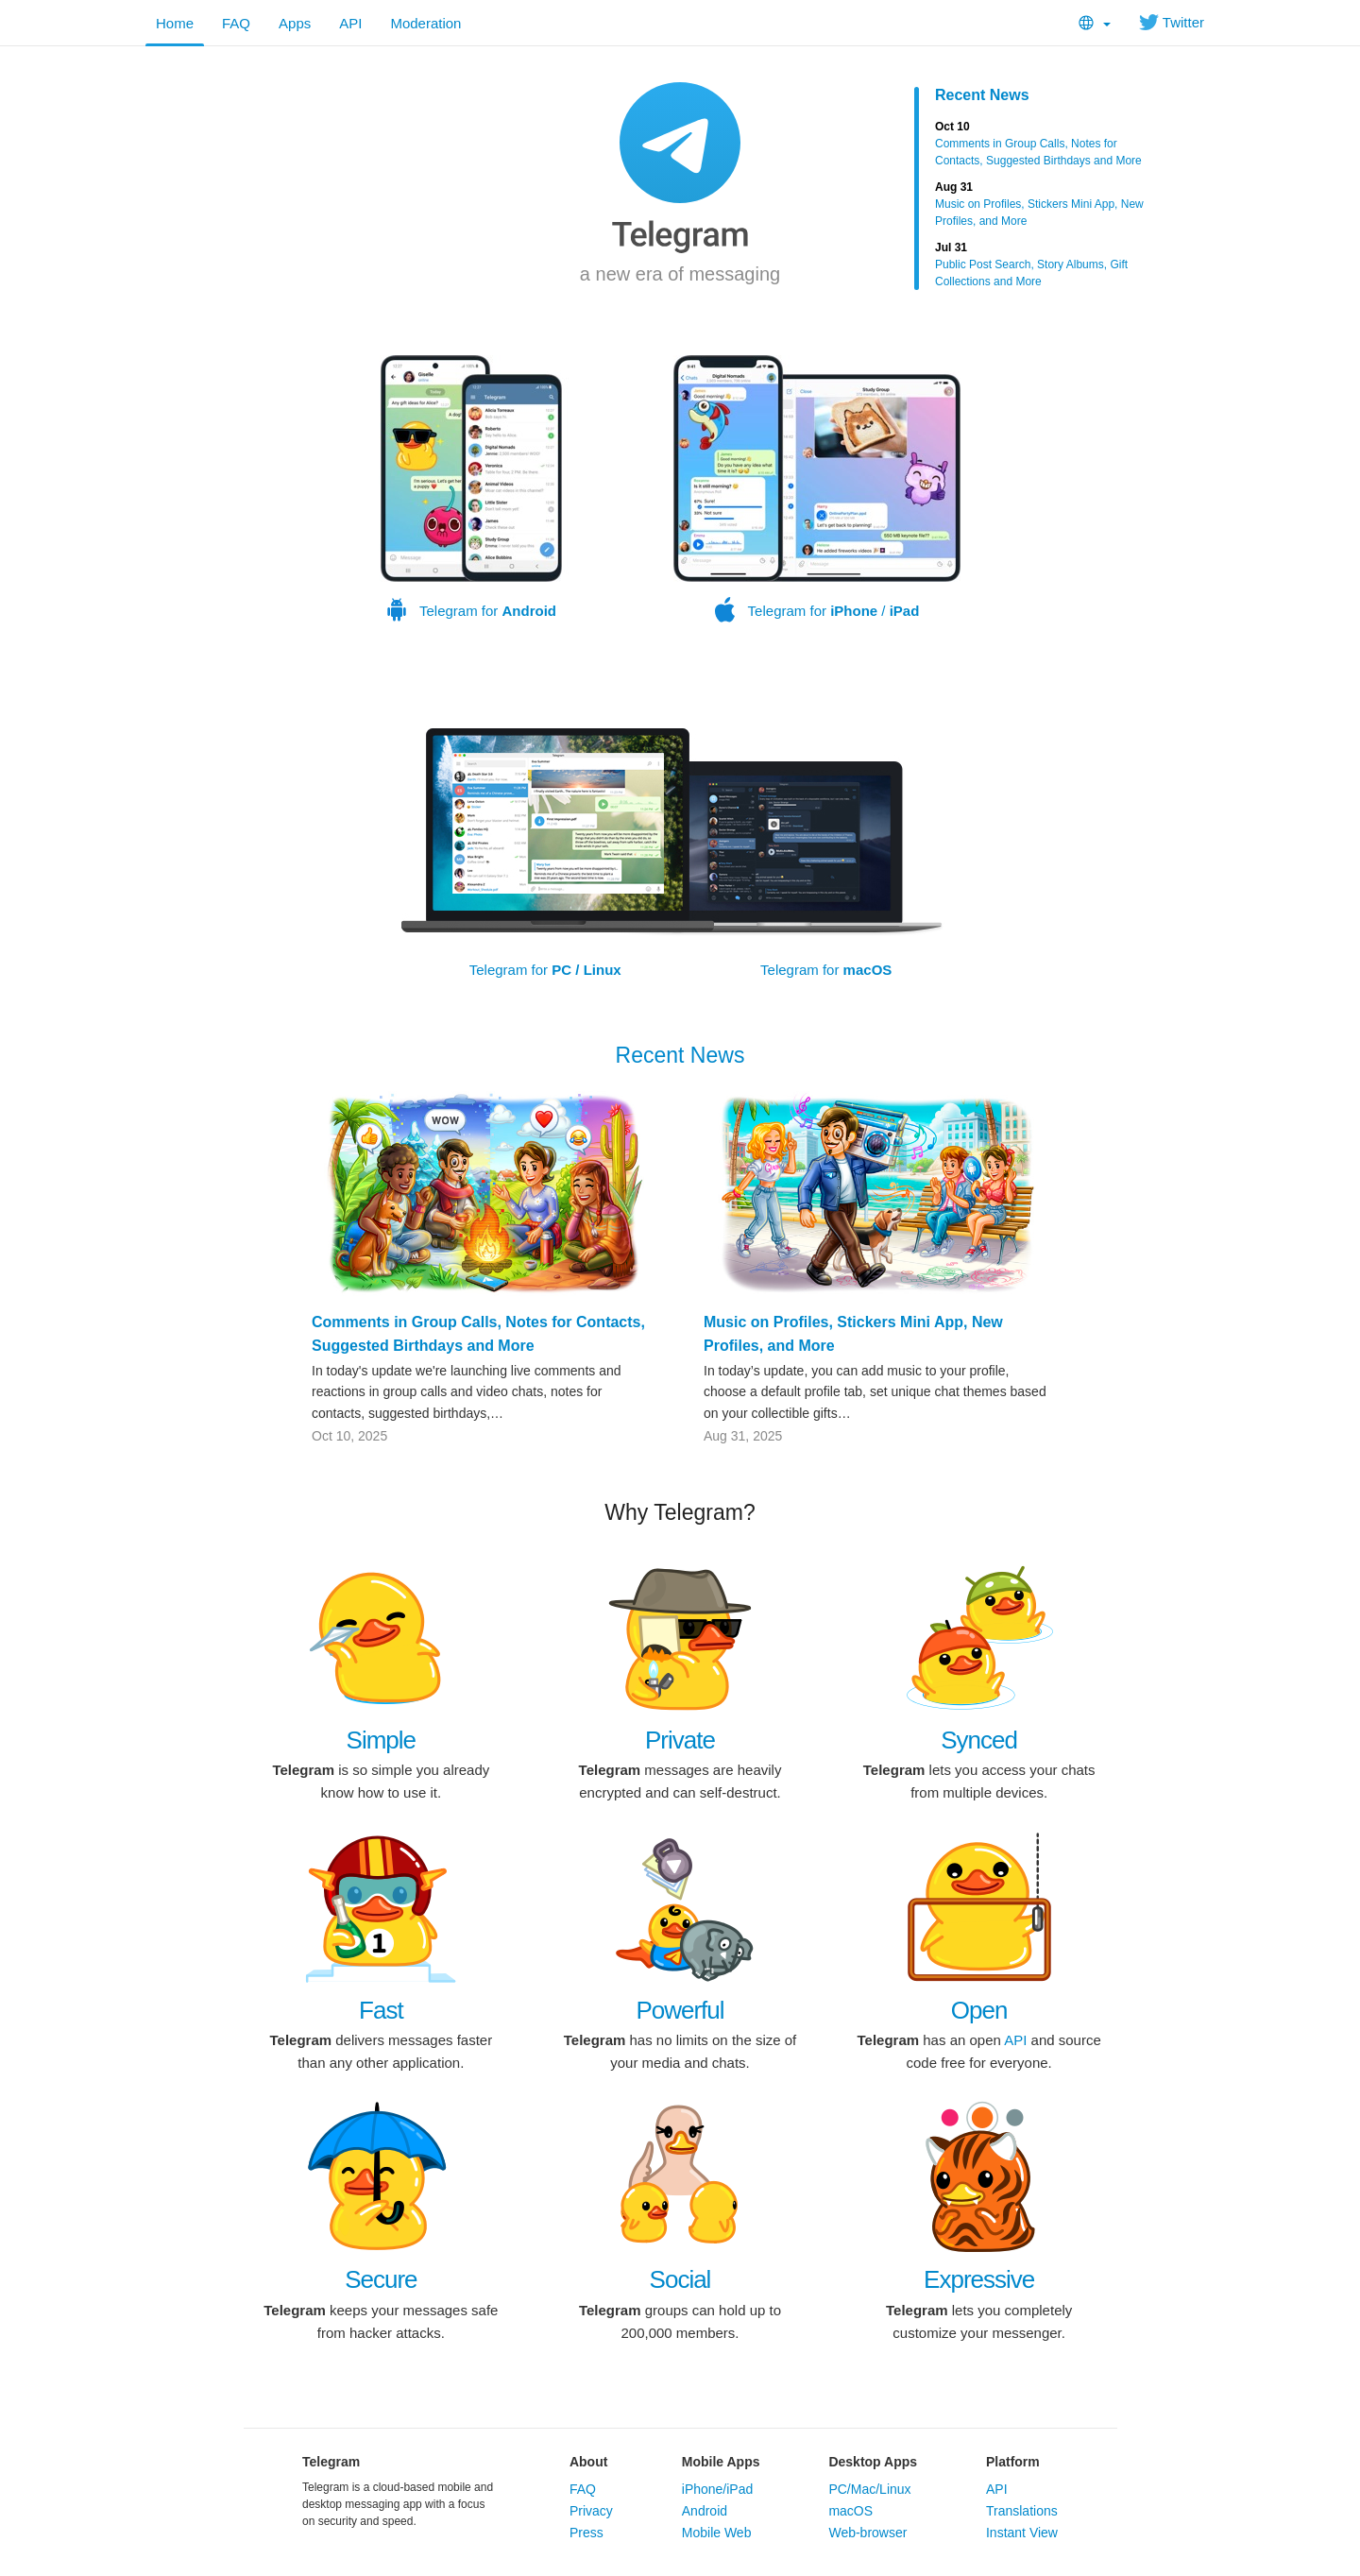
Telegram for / (816, 489)
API (350, 23)
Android (704, 2510)
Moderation (425, 23)
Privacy (591, 2510)
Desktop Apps (872, 2461)
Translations (1022, 2510)
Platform (1013, 2461)
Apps (295, 23)
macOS (850, 2510)
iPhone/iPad (718, 2489)
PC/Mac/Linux (869, 2489)
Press (587, 2532)
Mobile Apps (721, 2461)
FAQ (236, 23)
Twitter (1171, 22)
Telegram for (471, 489)
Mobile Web (717, 2532)
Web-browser (867, 2532)
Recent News (982, 95)
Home (175, 23)
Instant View (1022, 2532)
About (588, 2461)
